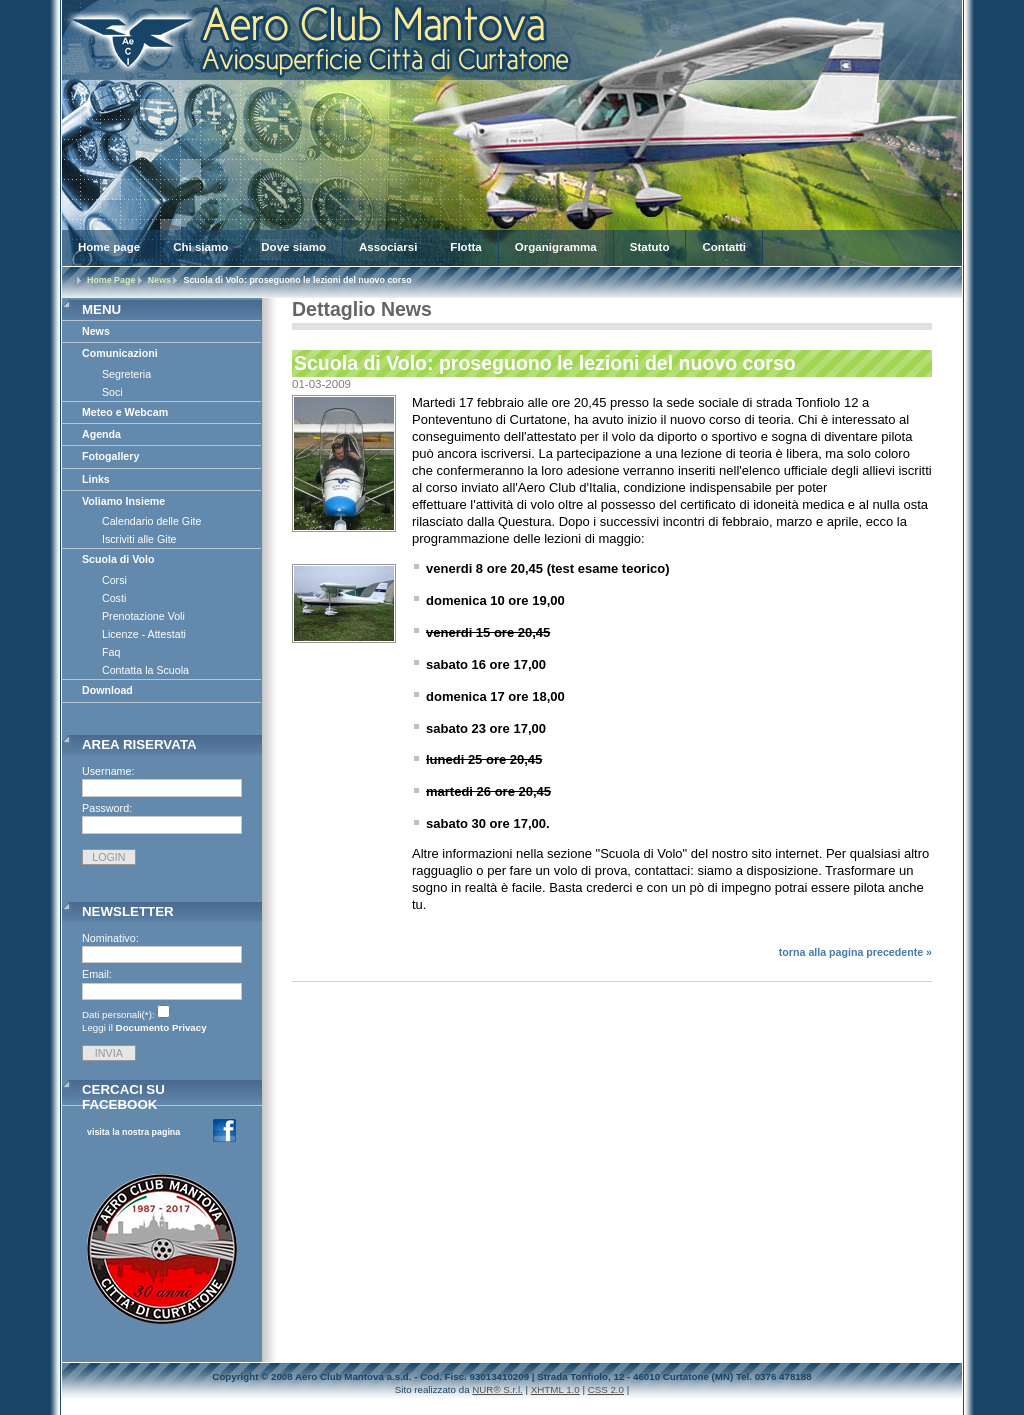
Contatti (724, 247)
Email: (97, 974)
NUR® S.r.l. (497, 1389)
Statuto (650, 247)
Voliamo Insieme (123, 501)
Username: (108, 771)
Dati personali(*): (118, 1014)
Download (107, 690)
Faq (111, 652)
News (159, 280)
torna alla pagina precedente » (855, 952)
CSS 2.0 (606, 1389)
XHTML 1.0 (555, 1389)
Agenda (101, 434)
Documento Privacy (161, 1027)
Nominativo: (110, 938)
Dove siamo (293, 247)
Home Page (111, 280)
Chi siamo (200, 247)
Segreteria (126, 374)
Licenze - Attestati (144, 634)
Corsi (114, 580)
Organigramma (556, 247)
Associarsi (388, 247)
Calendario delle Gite (151, 521)
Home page (109, 247)
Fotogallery (110, 456)
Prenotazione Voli (143, 616)
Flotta (465, 247)
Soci (112, 392)
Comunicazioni (120, 353)
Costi (114, 598)
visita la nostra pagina (133, 1132)
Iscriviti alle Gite (139, 539)
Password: (107, 808)
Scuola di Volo (118, 559)
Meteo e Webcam (125, 412)
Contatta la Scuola (145, 670)
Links (96, 479)
